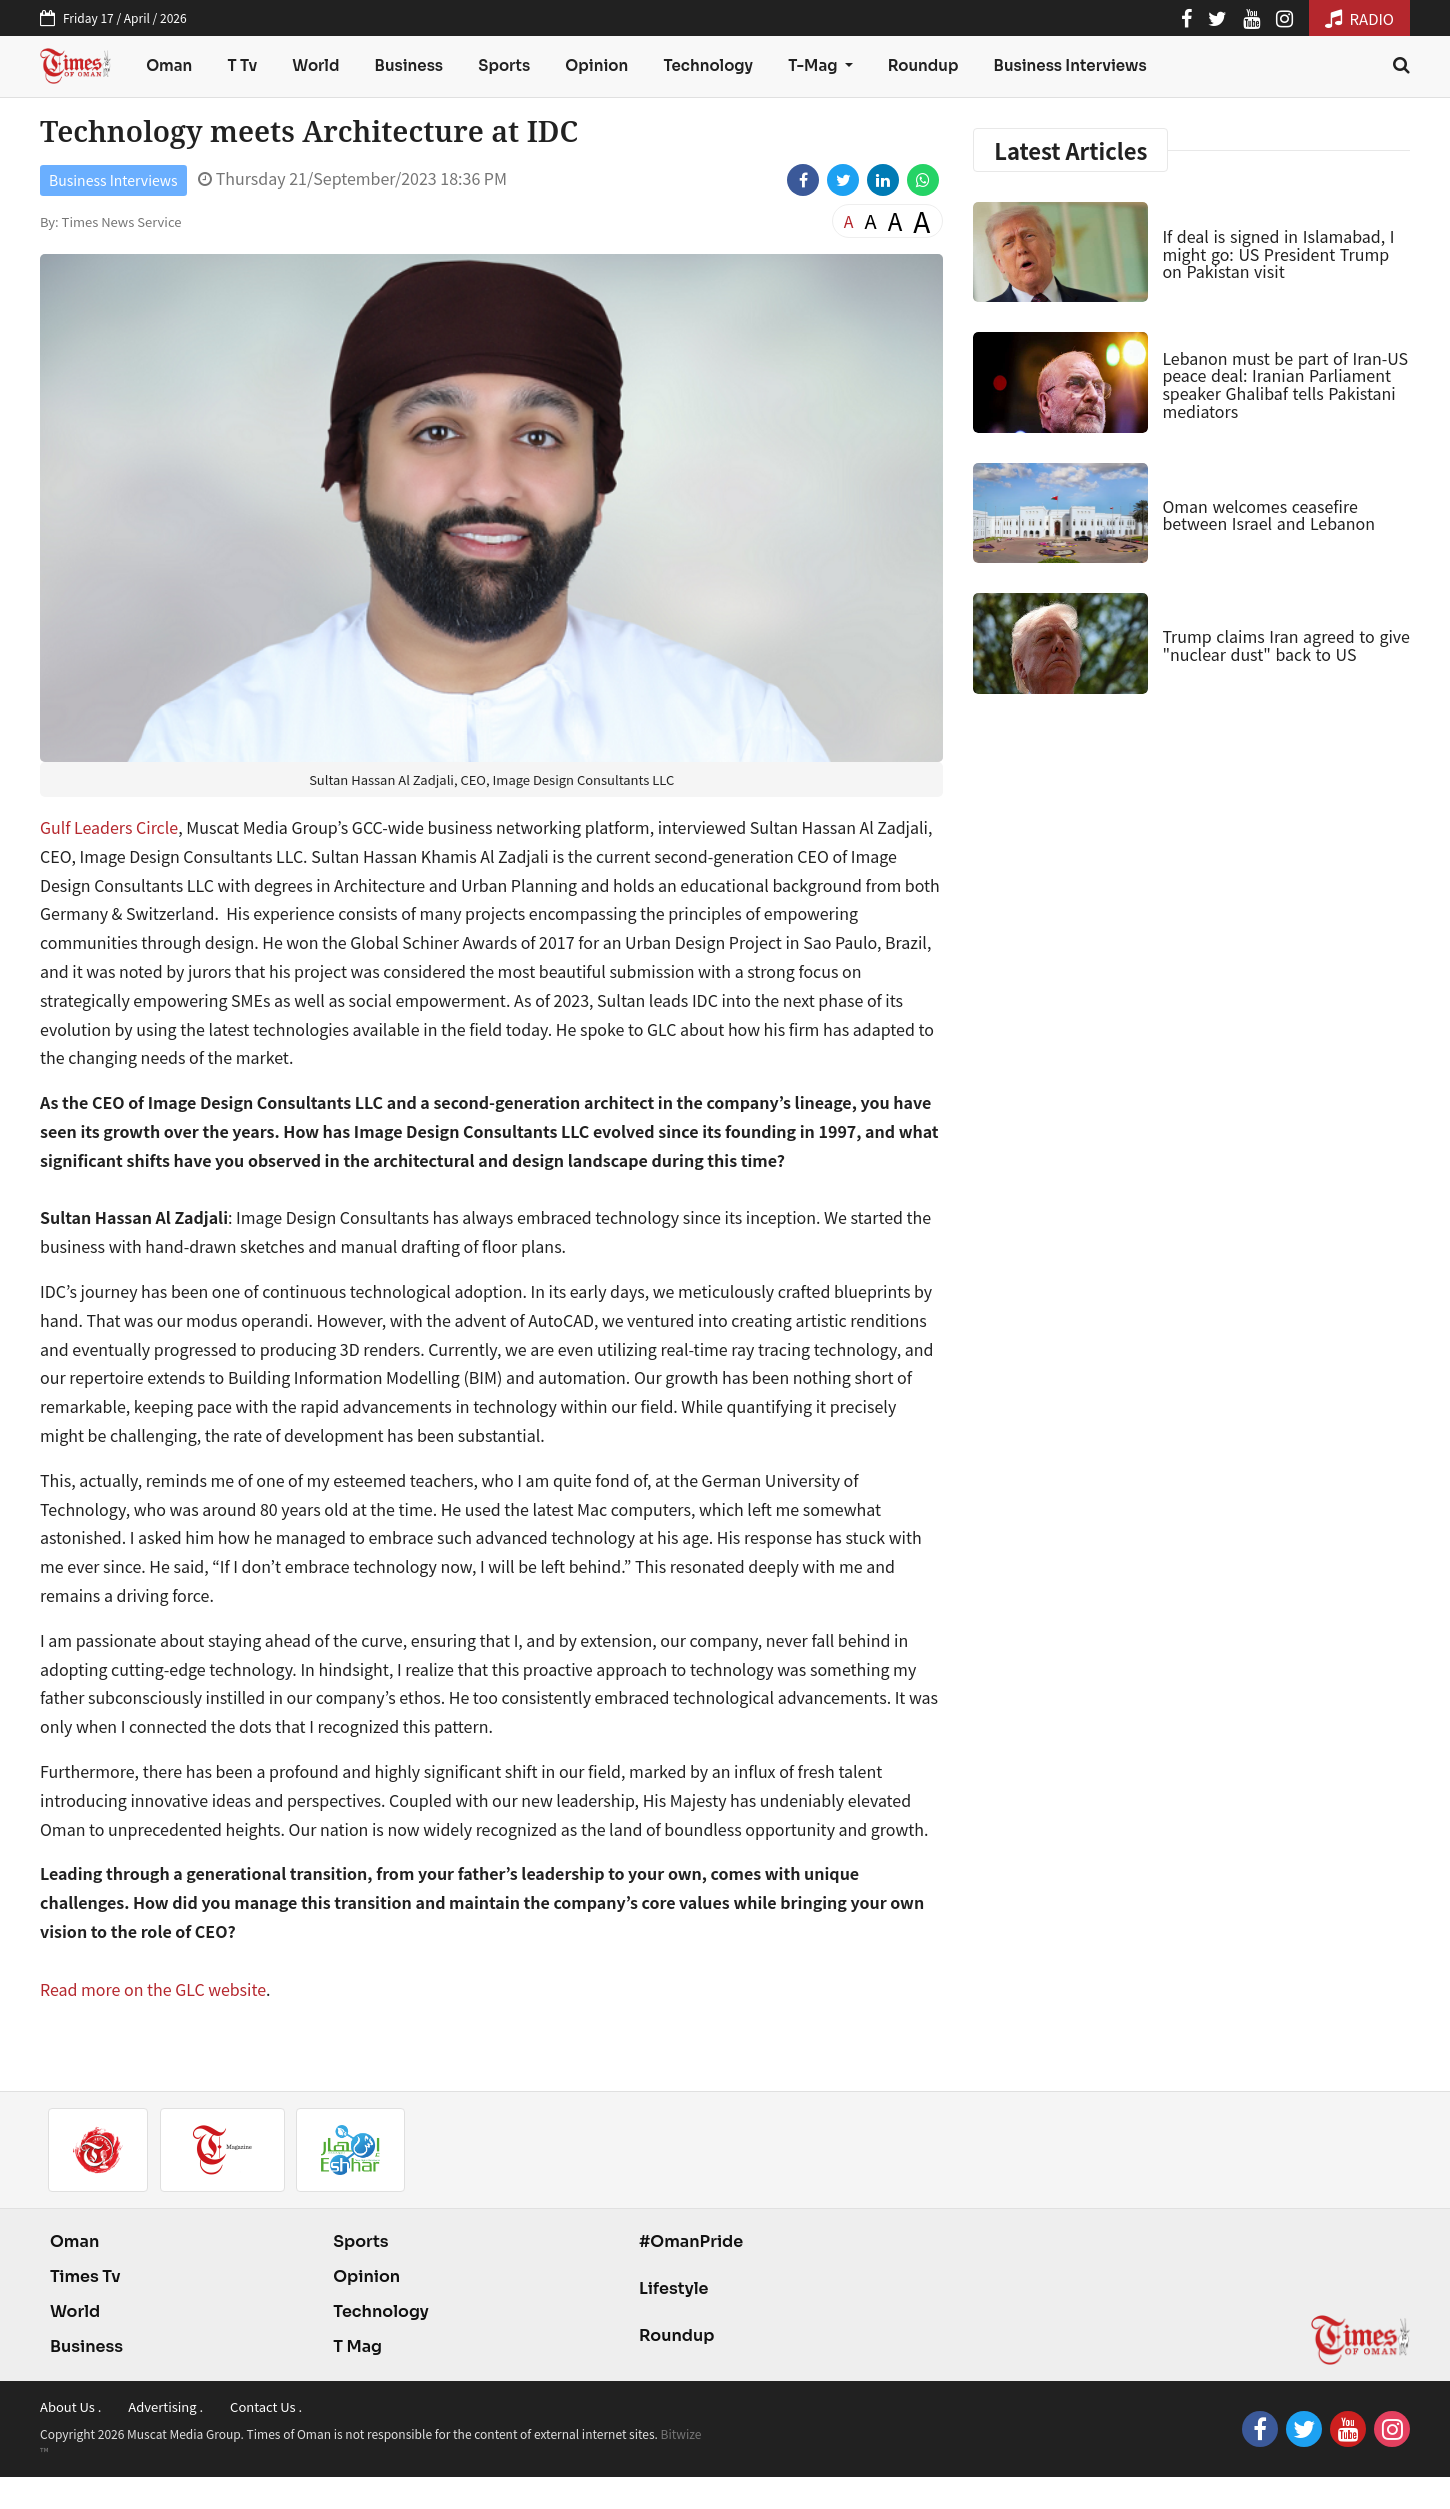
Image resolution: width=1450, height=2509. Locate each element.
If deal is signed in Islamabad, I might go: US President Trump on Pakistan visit (1278, 253)
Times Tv (85, 2276)
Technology (708, 65)
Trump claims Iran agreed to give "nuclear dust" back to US (1286, 645)
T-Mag (814, 65)
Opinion (596, 65)
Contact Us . (266, 2406)
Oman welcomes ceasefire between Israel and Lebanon (1268, 515)
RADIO (1359, 18)
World (315, 65)
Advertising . (165, 2406)
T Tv (243, 65)
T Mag (357, 2346)
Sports (504, 65)
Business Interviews (1070, 65)
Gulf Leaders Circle (109, 827)
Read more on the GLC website (153, 1989)
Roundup (923, 65)
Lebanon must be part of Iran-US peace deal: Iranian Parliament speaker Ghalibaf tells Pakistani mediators (1285, 384)
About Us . (70, 2406)
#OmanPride (691, 2241)
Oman (169, 65)
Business (409, 65)
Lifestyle (674, 2288)
